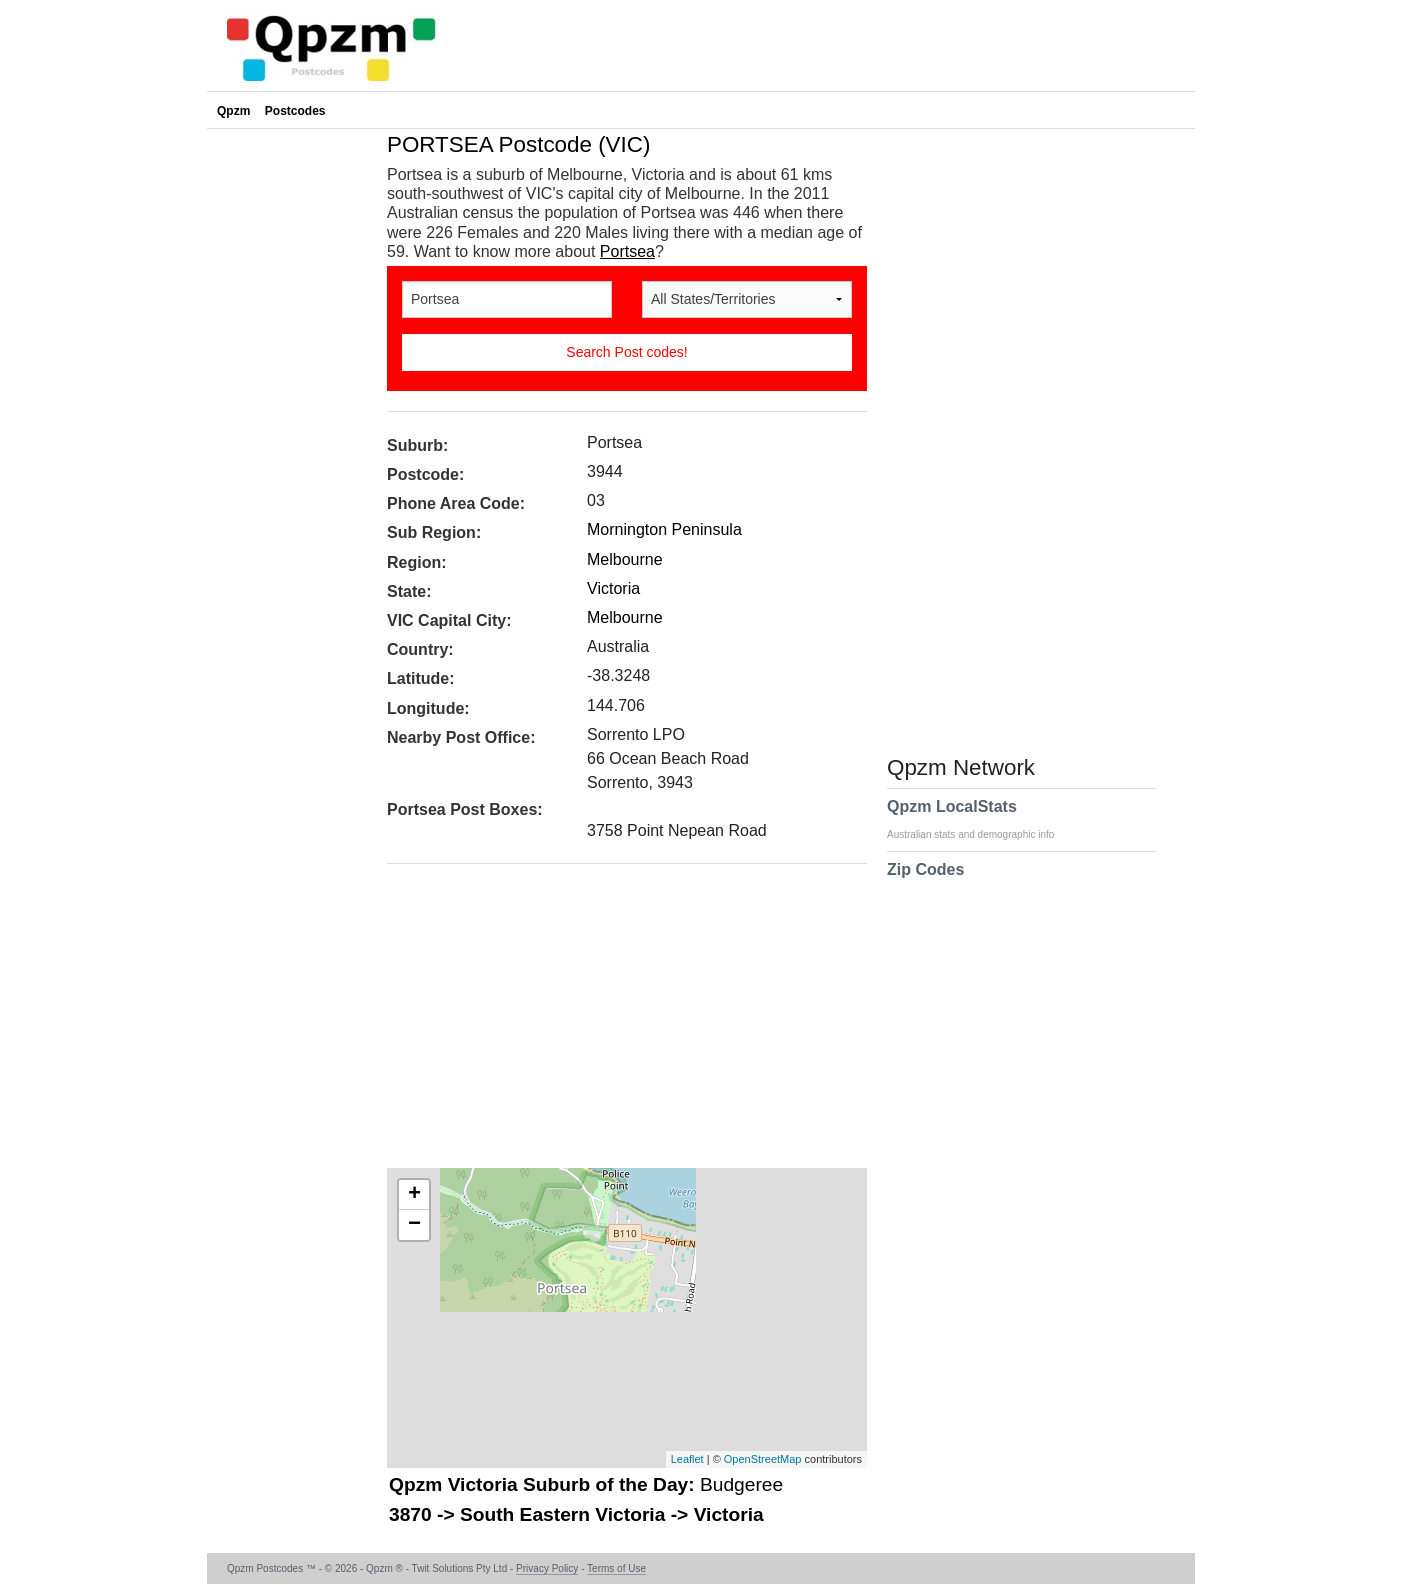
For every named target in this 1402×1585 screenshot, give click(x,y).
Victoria (613, 588)
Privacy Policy (547, 1568)
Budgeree (741, 1484)
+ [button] (414, 1195)
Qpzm (233, 111)
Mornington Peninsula (664, 529)
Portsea (627, 251)
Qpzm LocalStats (980, 819)
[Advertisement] (617, 1023)
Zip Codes (925, 882)
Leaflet (687, 1459)
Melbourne (625, 559)
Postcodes (295, 111)
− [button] (414, 1225)
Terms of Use (616, 1568)
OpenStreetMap (763, 1459)
